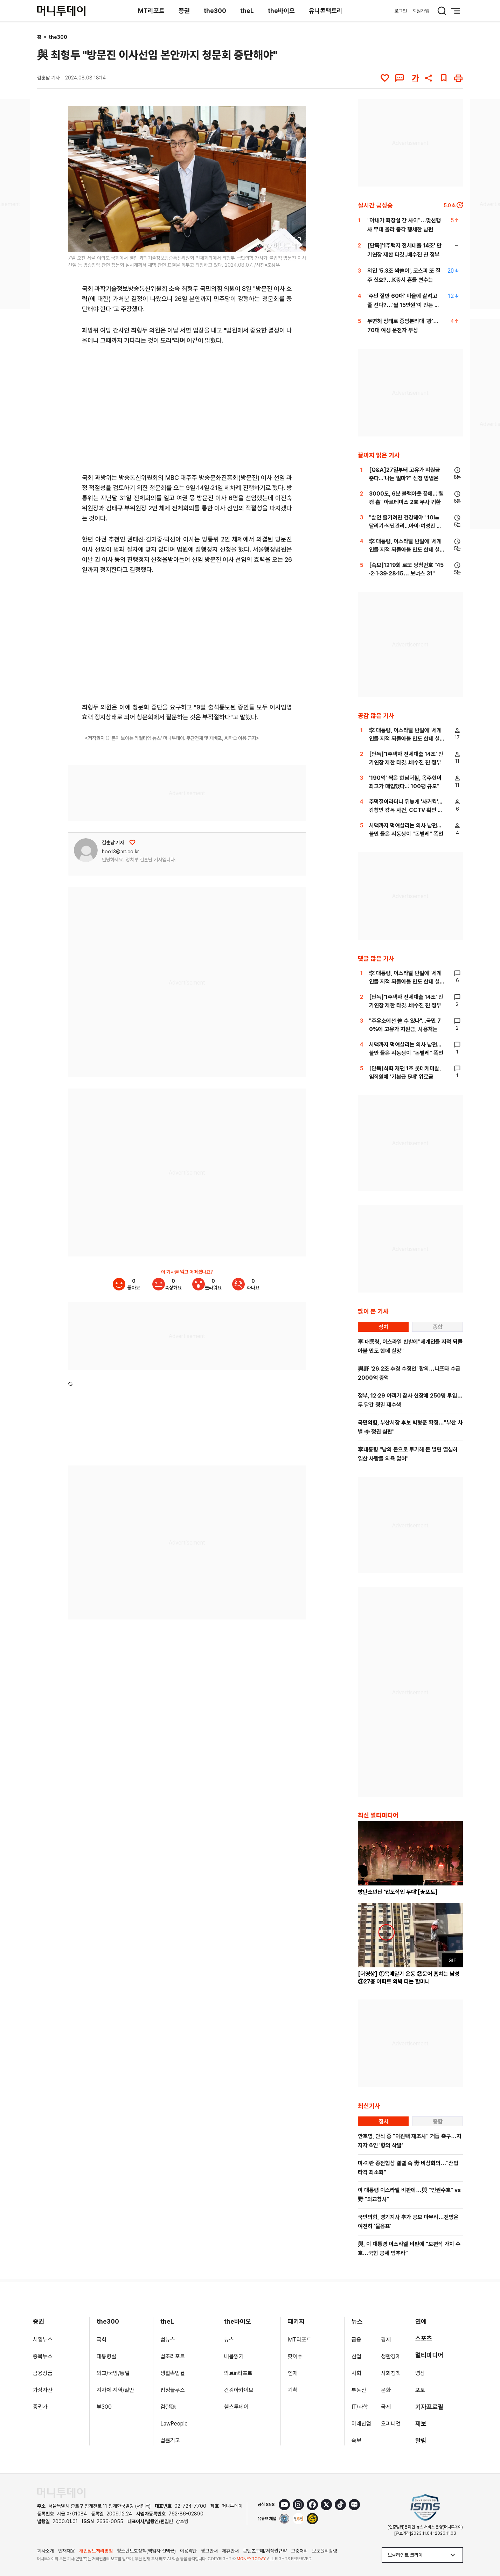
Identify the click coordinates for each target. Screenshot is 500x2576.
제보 (420, 2423)
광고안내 (209, 2551)
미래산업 (361, 2423)
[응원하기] (132, 842)
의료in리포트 (238, 2373)
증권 (184, 10)
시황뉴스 (43, 2339)
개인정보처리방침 (96, 2551)
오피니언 (391, 2423)
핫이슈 (295, 2356)
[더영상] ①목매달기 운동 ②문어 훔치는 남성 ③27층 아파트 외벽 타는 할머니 (408, 1977)
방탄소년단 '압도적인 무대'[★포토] (398, 1892)
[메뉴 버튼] (456, 11)
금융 (356, 2339)
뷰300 (104, 2406)
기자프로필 (429, 2406)
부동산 (359, 2390)
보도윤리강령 (324, 2551)
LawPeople (174, 2423)
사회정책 (391, 2373)
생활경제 (391, 2356)
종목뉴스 (43, 2356)
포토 (420, 2390)
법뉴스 (167, 2339)
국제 (386, 2406)
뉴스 (229, 2339)
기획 (293, 2390)
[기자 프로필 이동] (86, 850)
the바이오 (281, 10)
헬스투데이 (236, 2406)
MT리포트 (151, 10)
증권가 (40, 2406)
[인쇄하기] (458, 78)
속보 (356, 2440)
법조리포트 (172, 2356)
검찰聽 (168, 2406)
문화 (386, 2390)
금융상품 (43, 2373)
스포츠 (423, 2338)
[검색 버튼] (442, 11)
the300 (215, 10)
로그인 (400, 11)
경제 (386, 2339)
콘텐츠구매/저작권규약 (265, 2551)
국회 (101, 2339)
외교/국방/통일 (113, 2373)
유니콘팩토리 (325, 10)
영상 (420, 2373)
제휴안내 (230, 2551)
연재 (293, 2373)
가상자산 (43, 2390)
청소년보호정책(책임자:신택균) (146, 2551)
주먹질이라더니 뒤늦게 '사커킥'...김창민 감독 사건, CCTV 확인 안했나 (406, 810)
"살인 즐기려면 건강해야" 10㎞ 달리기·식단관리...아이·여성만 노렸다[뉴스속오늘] (405, 526)
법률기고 (170, 2440)
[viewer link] (296, 242)
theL (247, 10)
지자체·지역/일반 (115, 2390)
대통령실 (106, 2356)
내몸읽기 (234, 2356)
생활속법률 (172, 2373)
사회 (356, 2373)
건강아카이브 (239, 2390)
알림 (420, 2440)
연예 (420, 2321)
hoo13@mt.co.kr (120, 851)
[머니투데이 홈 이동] (61, 2493)
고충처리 (299, 2551)
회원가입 (420, 11)
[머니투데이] (61, 11)
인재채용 (66, 2551)
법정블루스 (172, 2390)
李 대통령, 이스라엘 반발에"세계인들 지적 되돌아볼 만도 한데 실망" (405, 549)
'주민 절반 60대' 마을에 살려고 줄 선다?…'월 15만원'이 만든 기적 (403, 305)
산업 (356, 2356)
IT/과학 (360, 2406)
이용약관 (188, 2551)
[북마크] (443, 78)
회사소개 (45, 2551)
